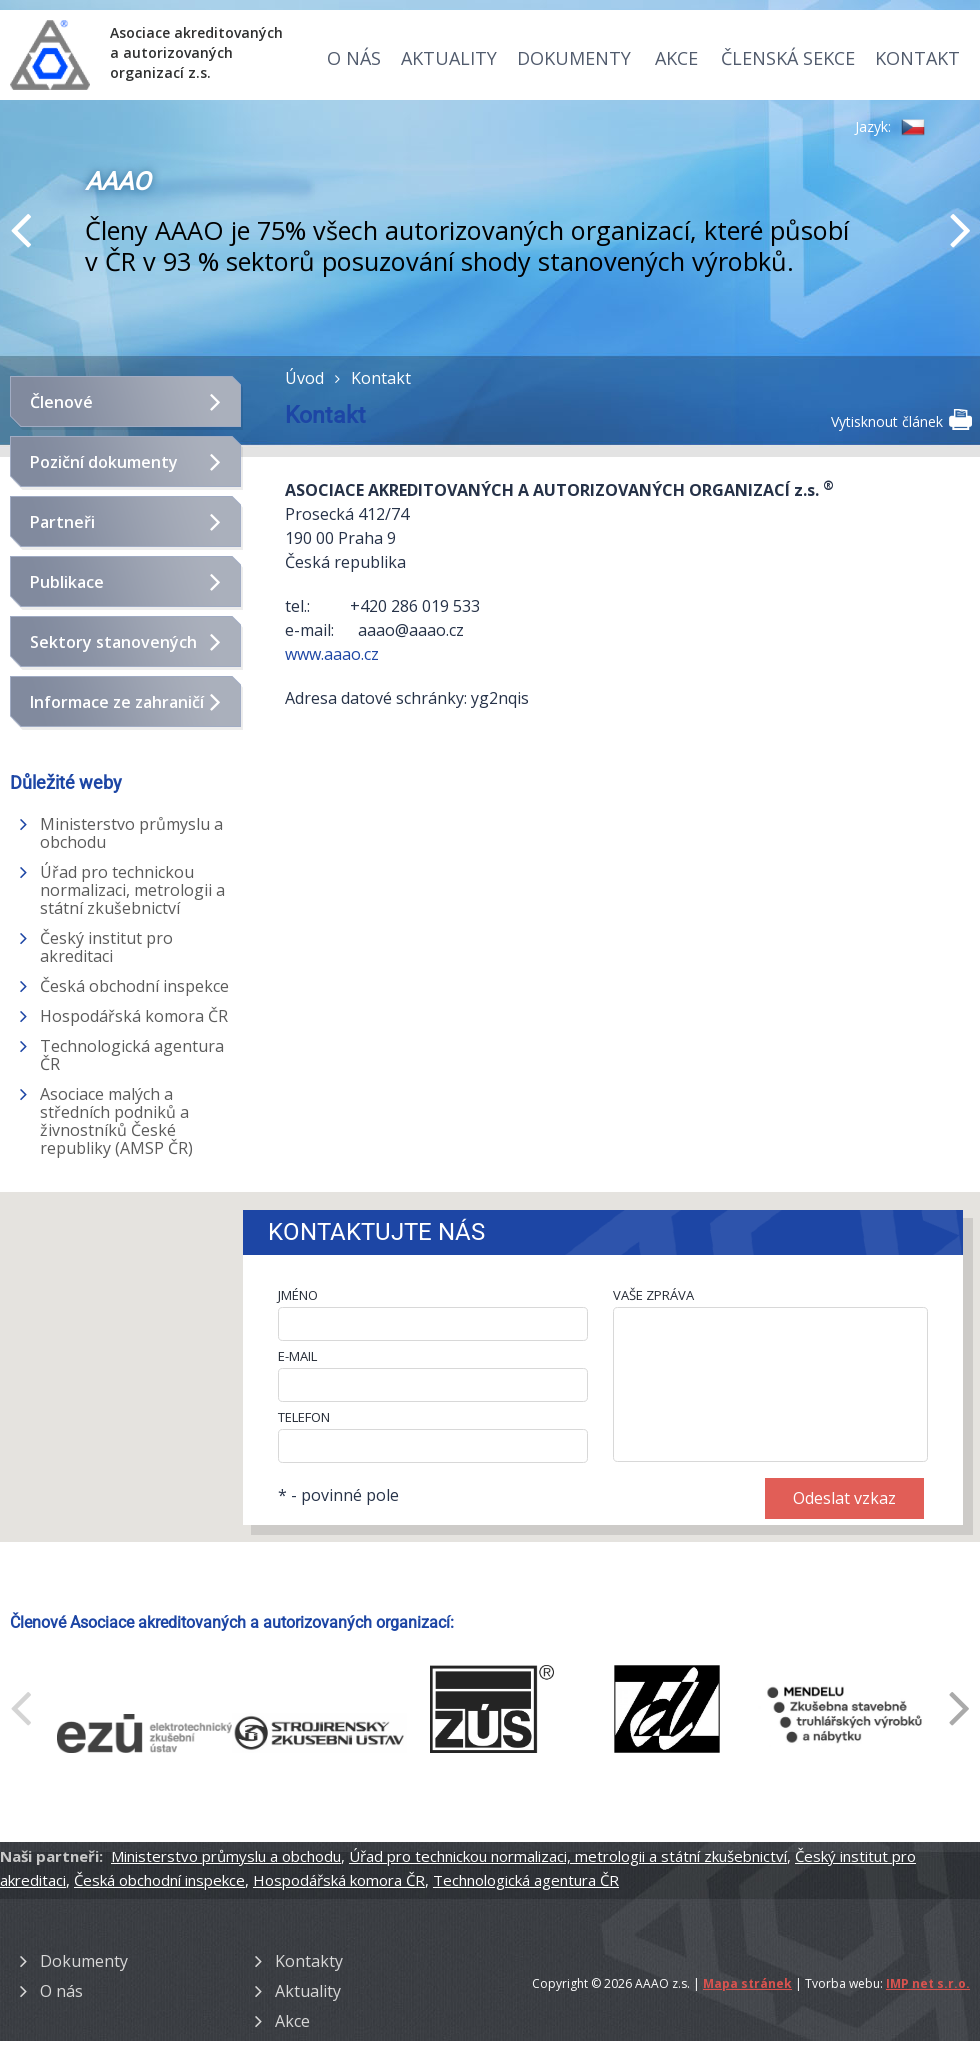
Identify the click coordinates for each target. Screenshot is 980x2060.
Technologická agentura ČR (132, 1055)
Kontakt (917, 58)
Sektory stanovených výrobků (113, 650)
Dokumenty (574, 58)
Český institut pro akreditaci (106, 947)
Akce (676, 58)
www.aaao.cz (334, 654)
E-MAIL (297, 1356)
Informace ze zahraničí (117, 702)
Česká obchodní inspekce (134, 986)
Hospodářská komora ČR (134, 1016)
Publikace (67, 582)
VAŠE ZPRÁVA (653, 1295)
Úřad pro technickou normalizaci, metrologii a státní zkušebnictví (132, 890)
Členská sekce (788, 58)
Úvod (304, 378)
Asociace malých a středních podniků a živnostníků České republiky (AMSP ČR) (116, 1121)
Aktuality (449, 58)
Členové (61, 402)
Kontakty (309, 1961)
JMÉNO (298, 1295)
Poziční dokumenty (104, 462)
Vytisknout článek (900, 420)
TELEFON (304, 1417)
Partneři (62, 522)
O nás (354, 58)
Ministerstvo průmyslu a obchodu (131, 833)
